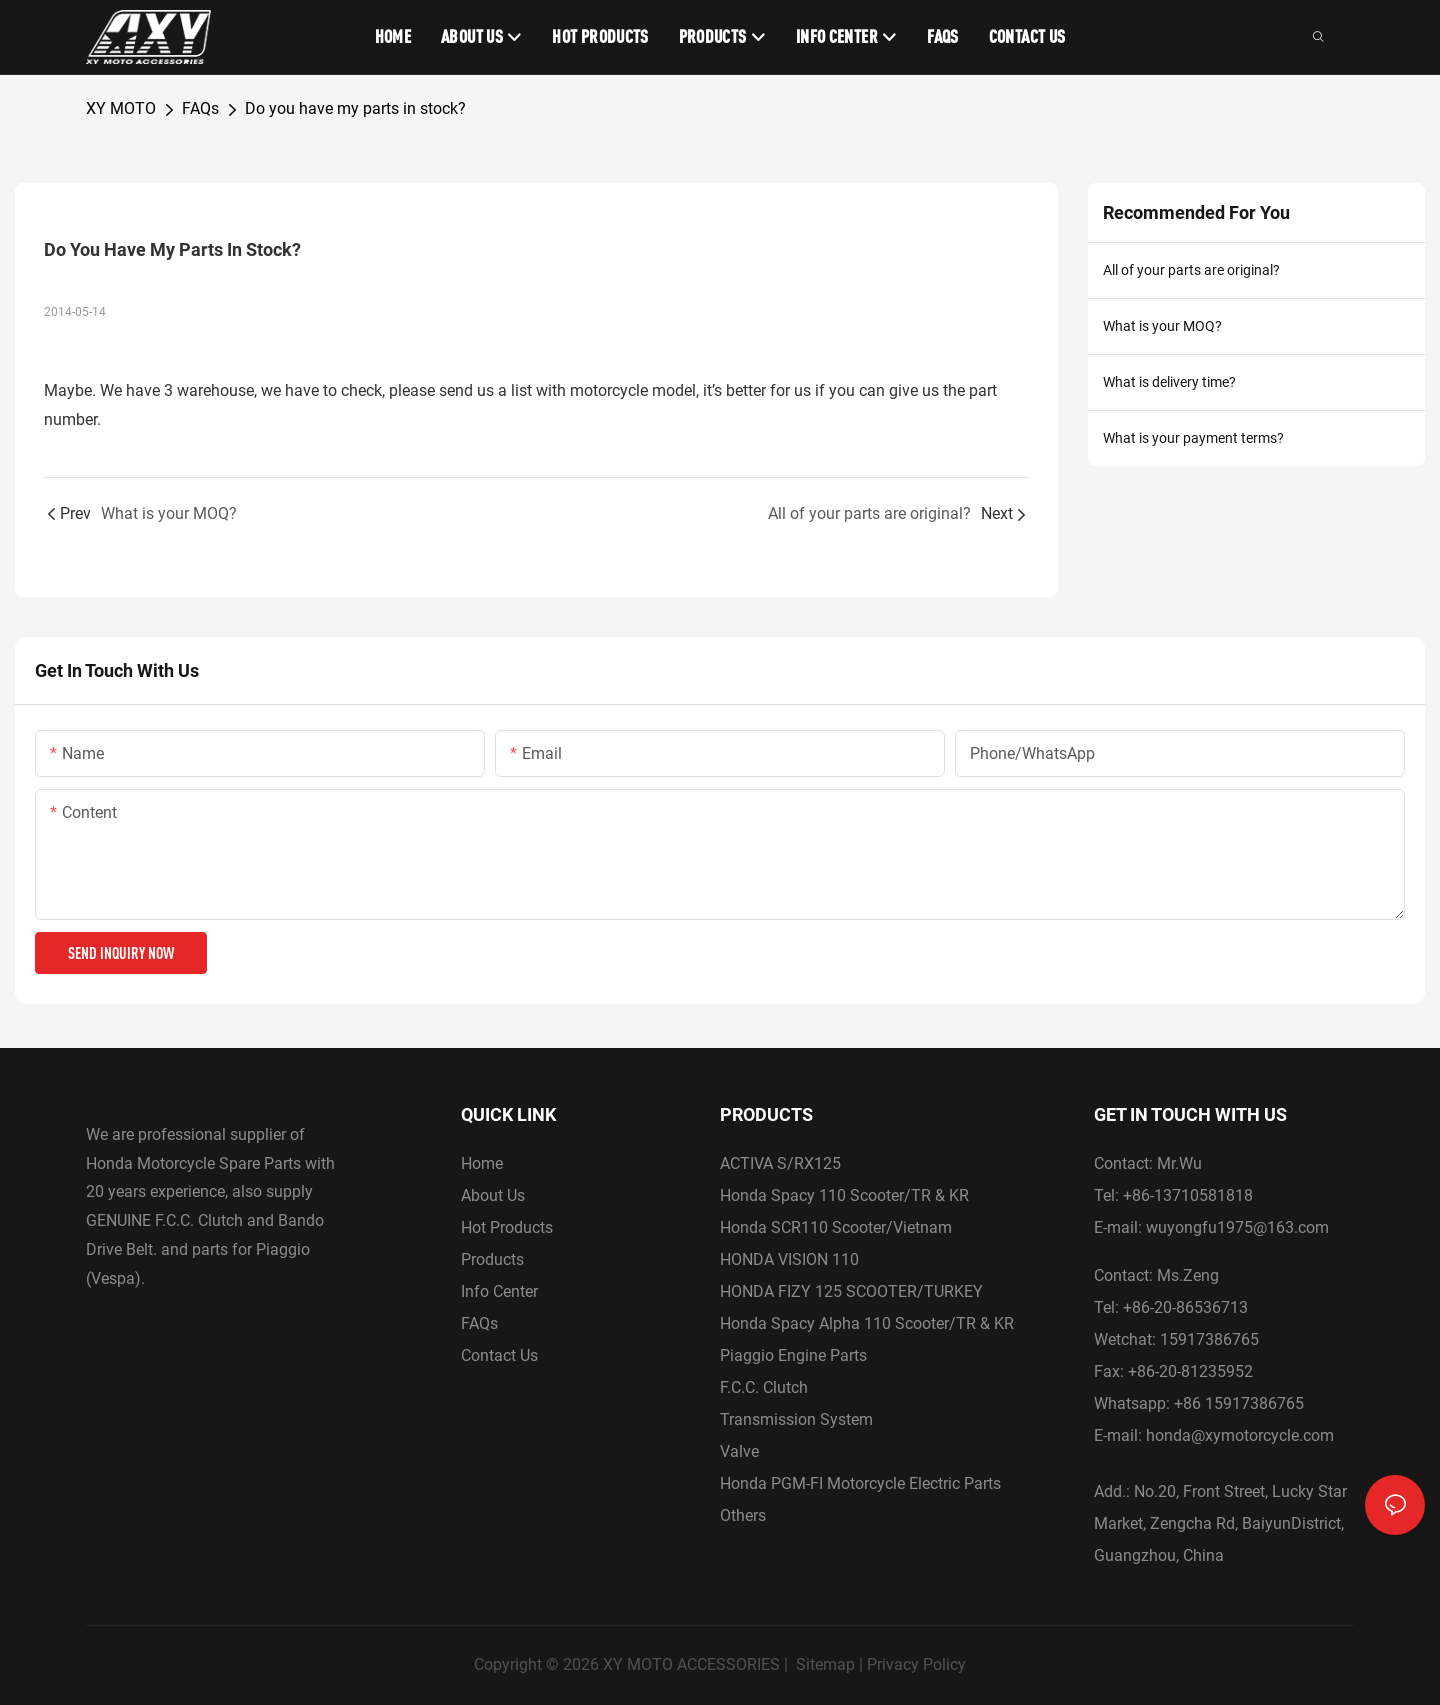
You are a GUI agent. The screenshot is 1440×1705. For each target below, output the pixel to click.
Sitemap (825, 1664)
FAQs (200, 108)
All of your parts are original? (1191, 270)
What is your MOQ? (1162, 326)
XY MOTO (121, 108)
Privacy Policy (916, 1664)
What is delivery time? (1169, 382)
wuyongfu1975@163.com (1237, 1227)
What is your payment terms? (1193, 438)
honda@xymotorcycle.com (1240, 1435)
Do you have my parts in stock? (355, 108)
